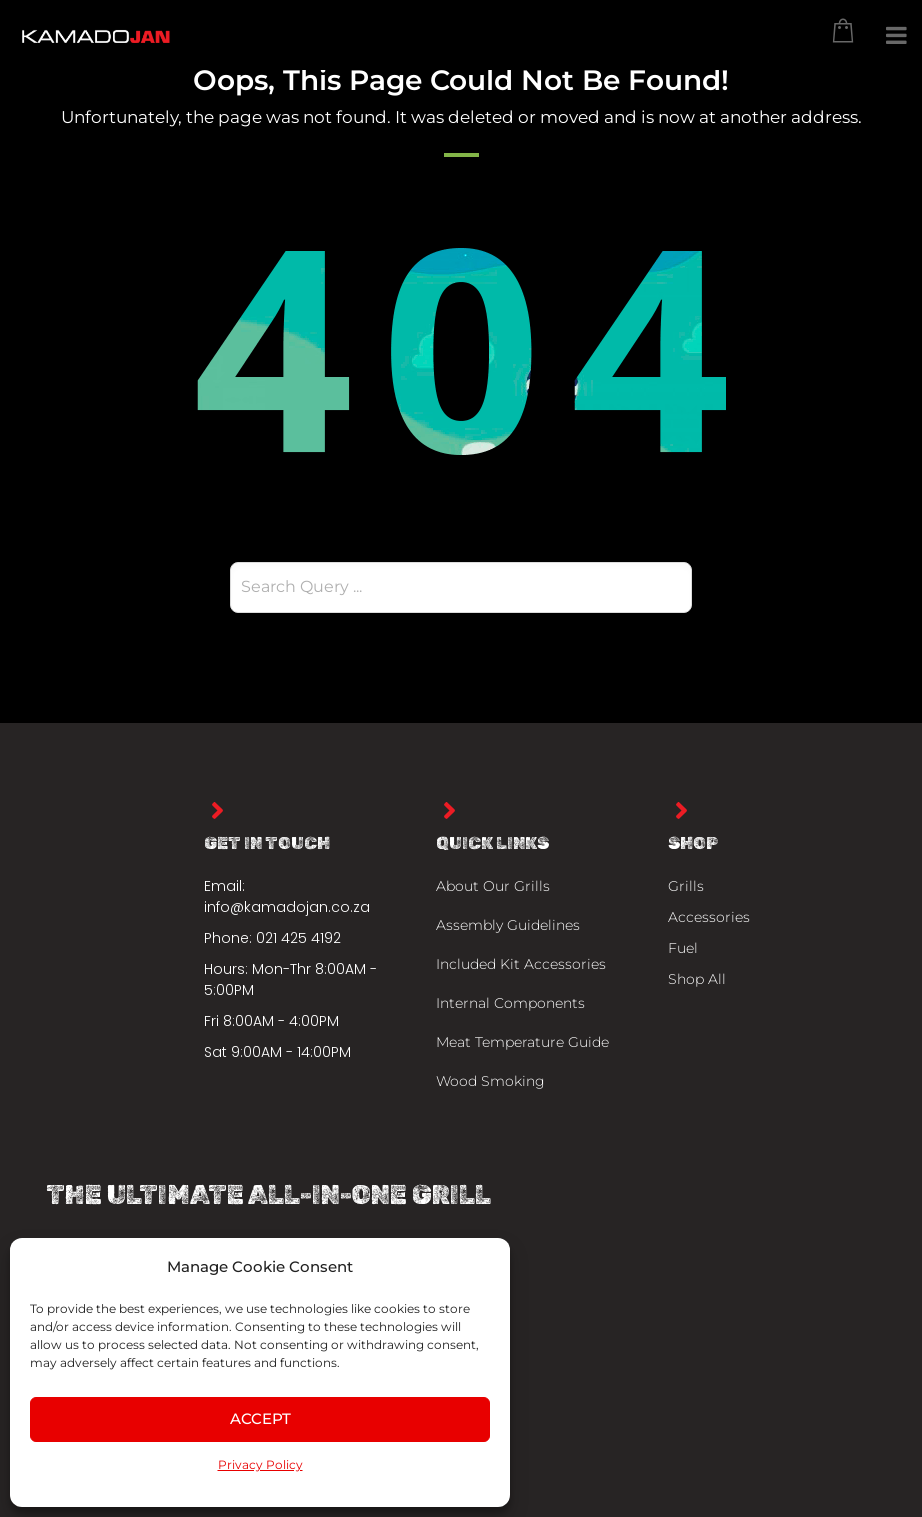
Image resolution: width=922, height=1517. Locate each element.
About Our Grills (493, 886)
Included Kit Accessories (521, 964)
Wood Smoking (490, 1081)
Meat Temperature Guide (522, 1042)
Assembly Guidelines (508, 925)
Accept (260, 1418)
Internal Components (510, 1003)
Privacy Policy (260, 1464)
